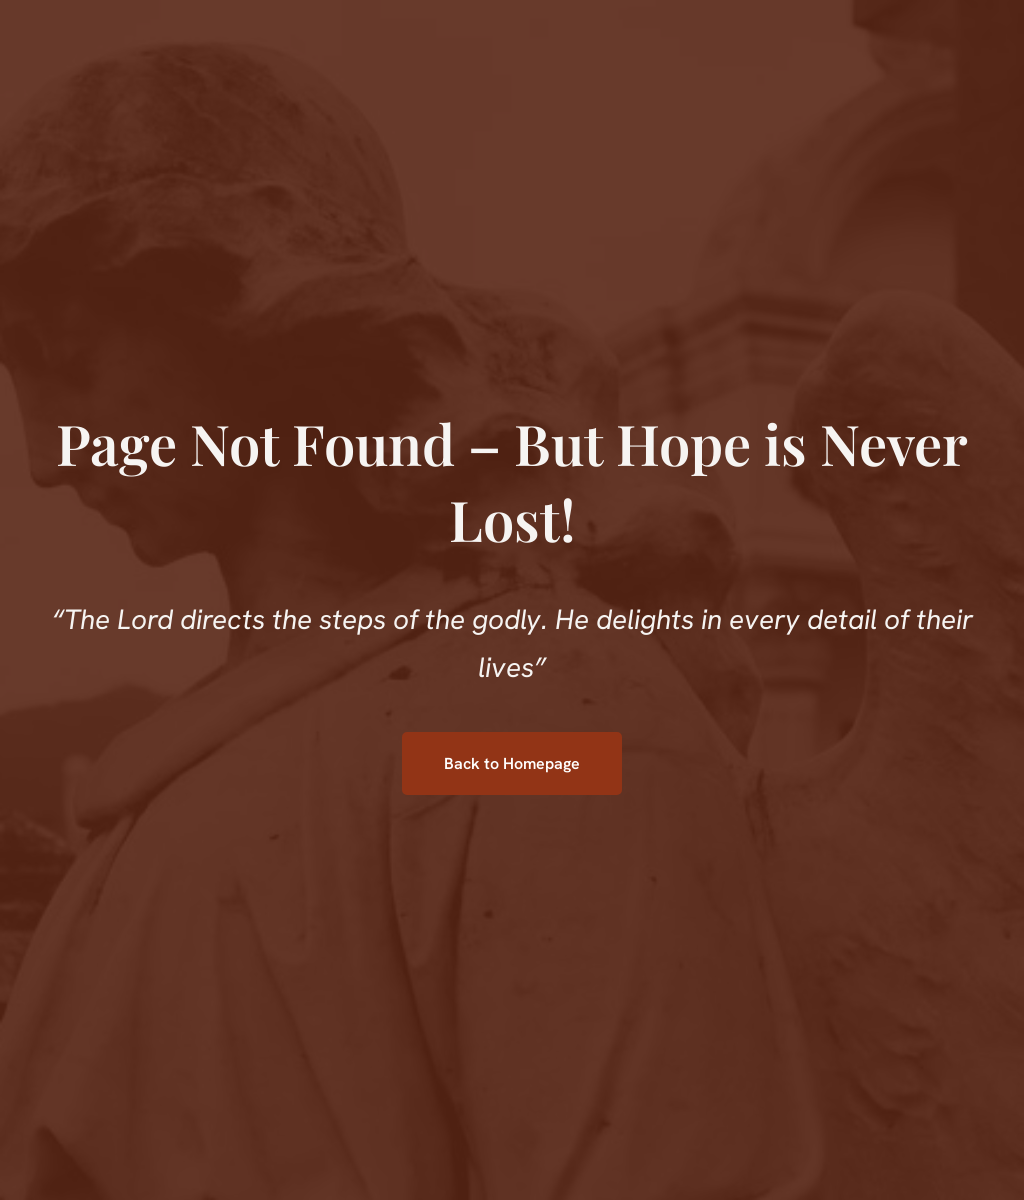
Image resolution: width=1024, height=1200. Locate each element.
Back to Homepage (512, 763)
